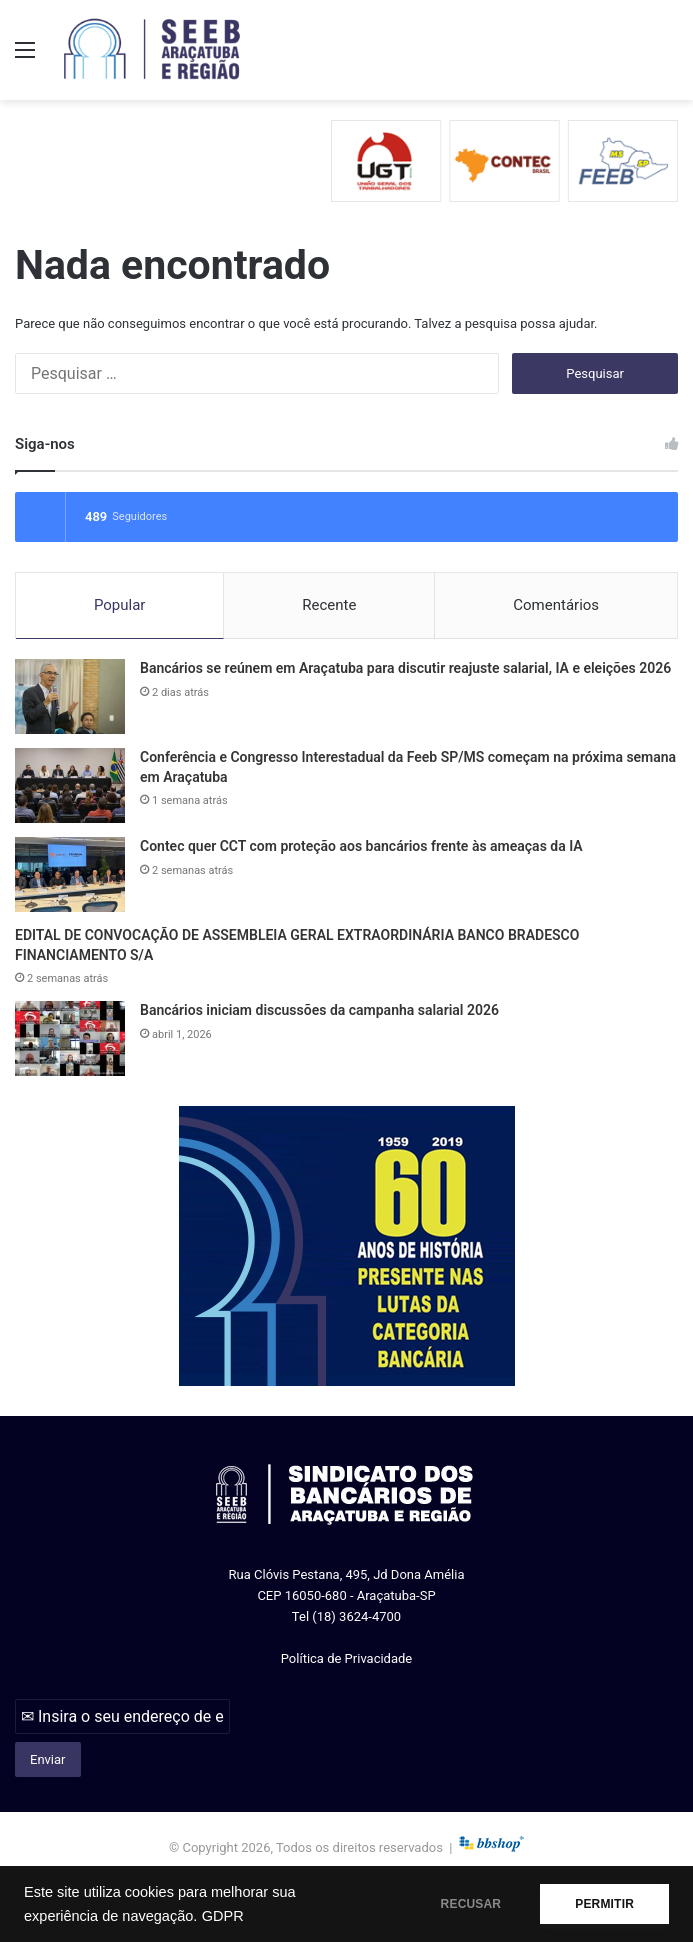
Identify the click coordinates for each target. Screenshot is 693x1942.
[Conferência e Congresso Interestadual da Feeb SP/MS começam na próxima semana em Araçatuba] (70, 785)
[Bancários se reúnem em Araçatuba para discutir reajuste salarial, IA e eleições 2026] (70, 696)
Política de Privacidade (347, 1658)
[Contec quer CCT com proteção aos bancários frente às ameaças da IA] (70, 874)
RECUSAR (471, 1904)
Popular (120, 605)
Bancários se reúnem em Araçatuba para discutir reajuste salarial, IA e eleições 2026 (405, 668)
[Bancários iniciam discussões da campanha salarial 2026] (70, 1038)
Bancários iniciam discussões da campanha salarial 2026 (319, 1010)
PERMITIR (604, 1904)
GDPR (223, 1916)
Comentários (556, 605)
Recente (329, 605)
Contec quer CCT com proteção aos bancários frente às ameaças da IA (361, 846)
